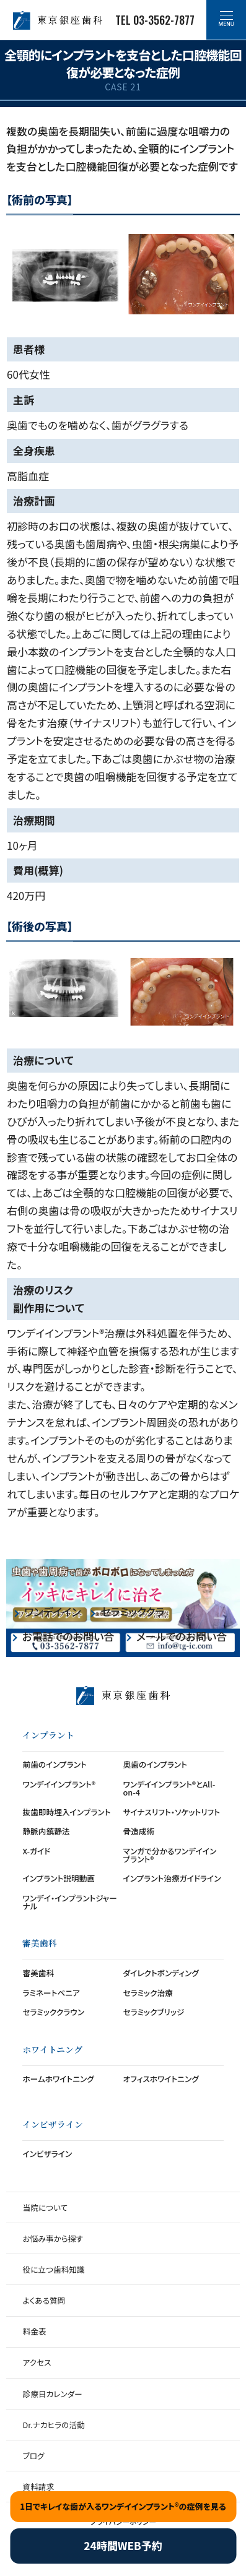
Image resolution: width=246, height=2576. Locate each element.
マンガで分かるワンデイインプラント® (170, 1855)
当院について (45, 2207)
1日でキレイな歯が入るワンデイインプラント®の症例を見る (123, 2506)
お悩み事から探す (52, 2238)
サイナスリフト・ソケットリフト (171, 1812)
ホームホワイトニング (58, 2079)
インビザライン (47, 2153)
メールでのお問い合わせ (181, 1638)
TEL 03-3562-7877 (155, 20)
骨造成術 (139, 1831)
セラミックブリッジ (154, 2012)
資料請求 (38, 2486)
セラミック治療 (148, 1993)
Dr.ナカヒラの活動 (53, 2425)
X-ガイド (36, 1851)
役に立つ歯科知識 (53, 2269)
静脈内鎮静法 (45, 1831)
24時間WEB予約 (123, 2545)
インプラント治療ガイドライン (172, 1878)
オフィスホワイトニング (161, 2079)
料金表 (34, 2331)
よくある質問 (43, 2300)
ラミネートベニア (50, 1993)
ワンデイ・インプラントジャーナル (69, 1902)
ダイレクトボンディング (161, 1973)
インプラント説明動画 (58, 1878)
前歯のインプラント (54, 1764)
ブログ (33, 2455)
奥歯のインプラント (155, 1764)
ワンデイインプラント (52, 1611)
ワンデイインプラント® (58, 1784)
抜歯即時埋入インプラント (66, 1812)
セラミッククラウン (132, 1611)
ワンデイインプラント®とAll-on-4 (169, 1788)
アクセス (36, 2362)
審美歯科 (38, 1973)
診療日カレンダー (52, 2394)
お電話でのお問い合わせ (68, 1638)
